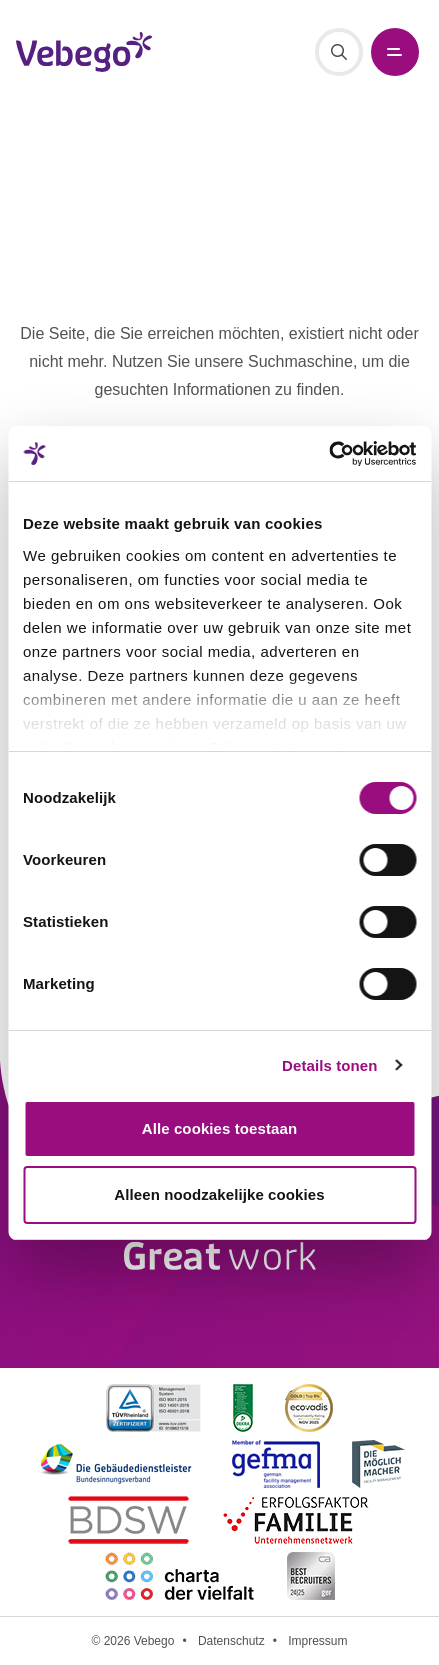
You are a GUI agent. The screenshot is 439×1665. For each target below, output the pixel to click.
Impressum (317, 1641)
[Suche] (339, 52)
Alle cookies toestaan (220, 1128)
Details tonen (329, 1065)
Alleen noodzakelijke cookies (219, 1194)
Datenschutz (231, 1641)
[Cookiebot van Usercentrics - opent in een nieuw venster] (328, 454)
